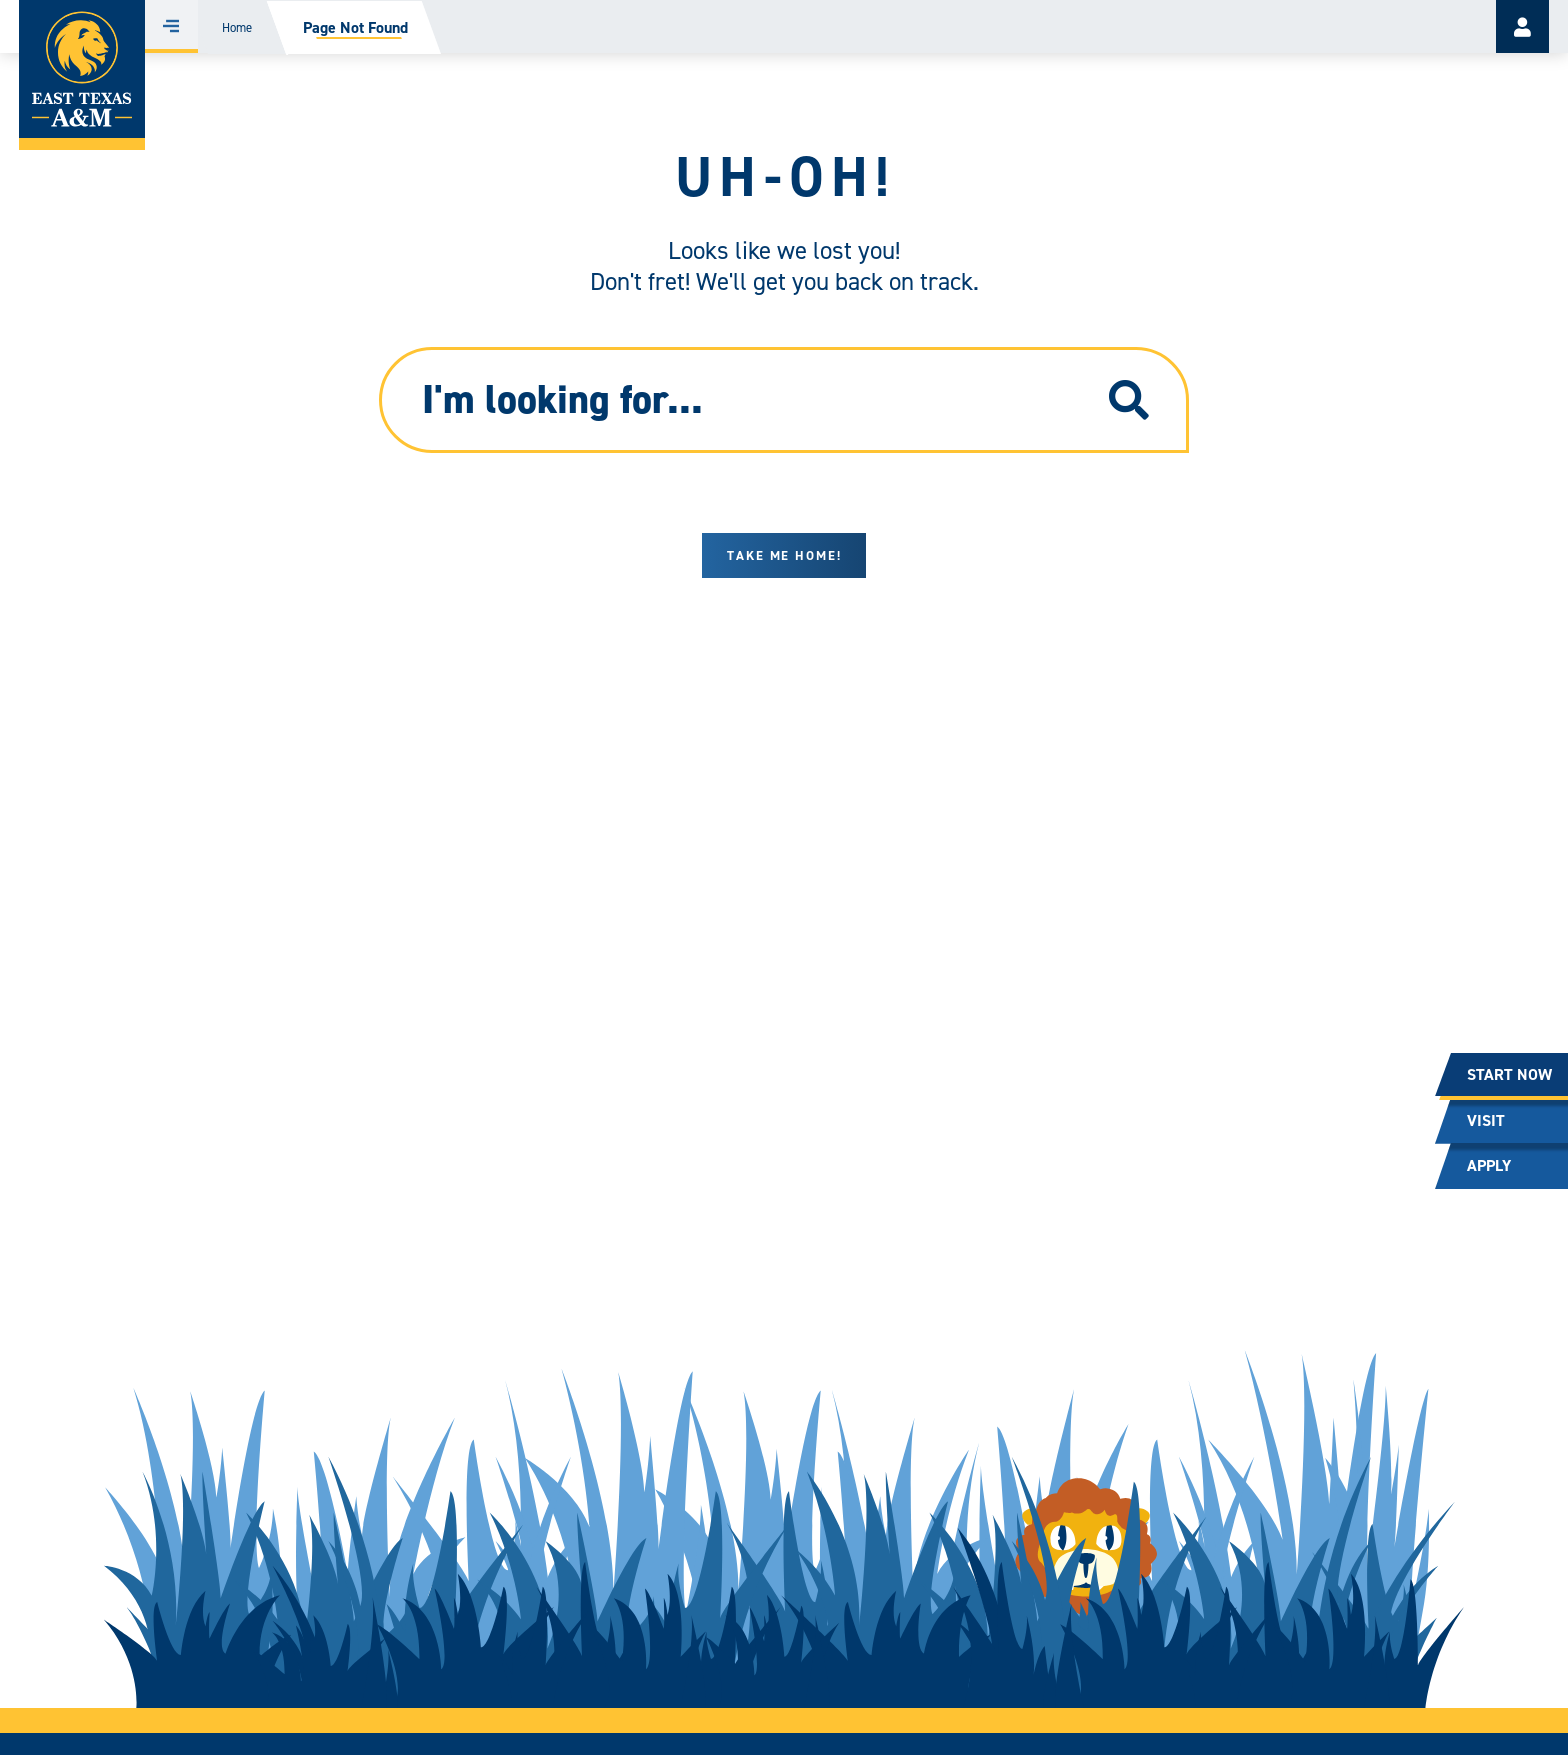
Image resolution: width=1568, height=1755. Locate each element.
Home (237, 27)
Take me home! (784, 555)
